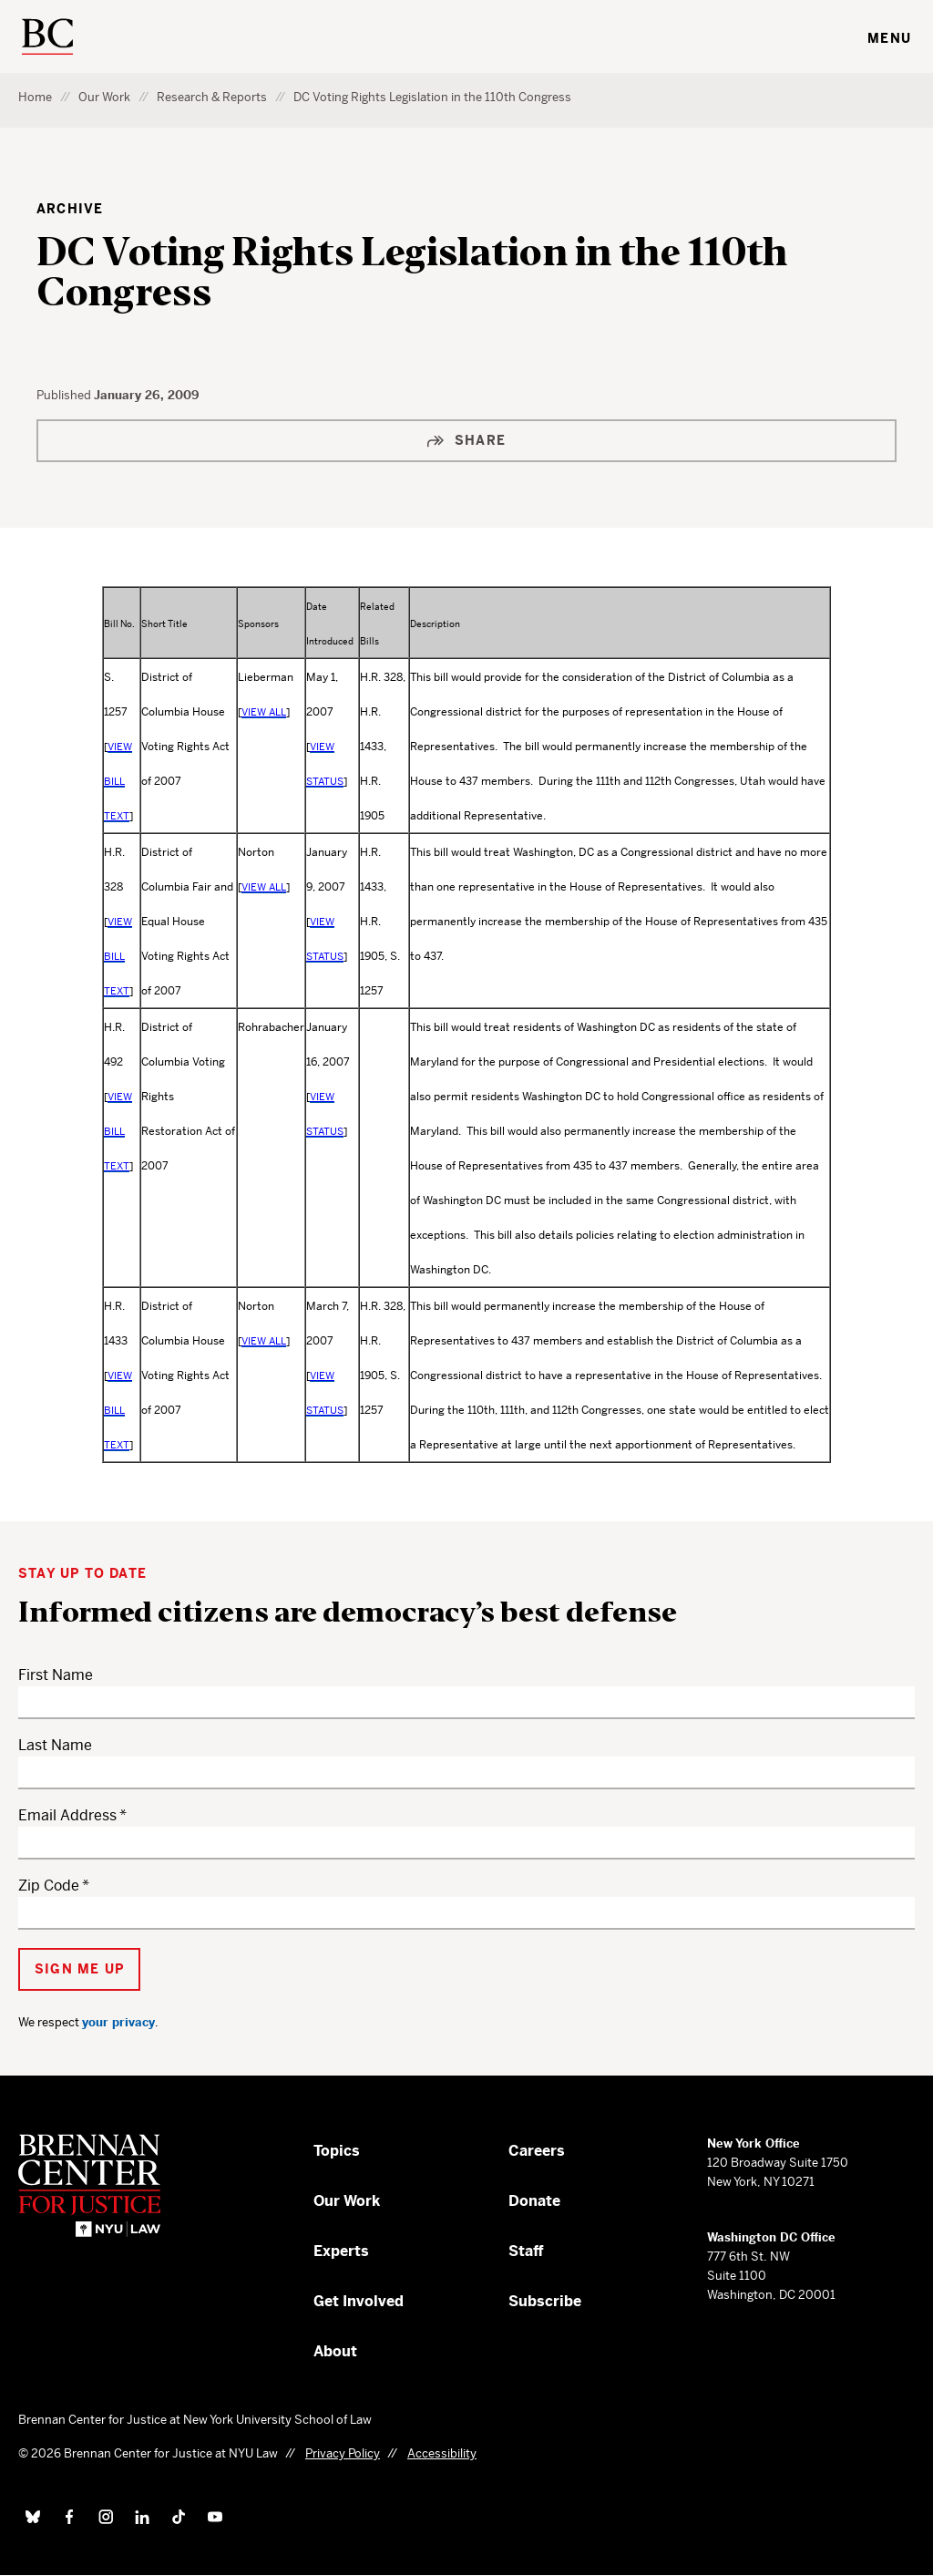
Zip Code (48, 1885)
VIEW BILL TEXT (118, 781)
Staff (526, 2251)
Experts (341, 2251)
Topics (336, 2150)
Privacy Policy (342, 2453)
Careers (536, 2150)
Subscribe (544, 2301)
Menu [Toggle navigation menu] (889, 38)
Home (35, 97)
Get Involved (358, 2301)
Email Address (67, 1815)
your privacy (118, 2022)
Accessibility (442, 2453)
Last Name (55, 1745)
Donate (534, 2200)
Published (65, 395)
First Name (55, 1675)
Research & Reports (212, 97)
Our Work (104, 97)
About (335, 2351)
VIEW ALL (263, 712)
